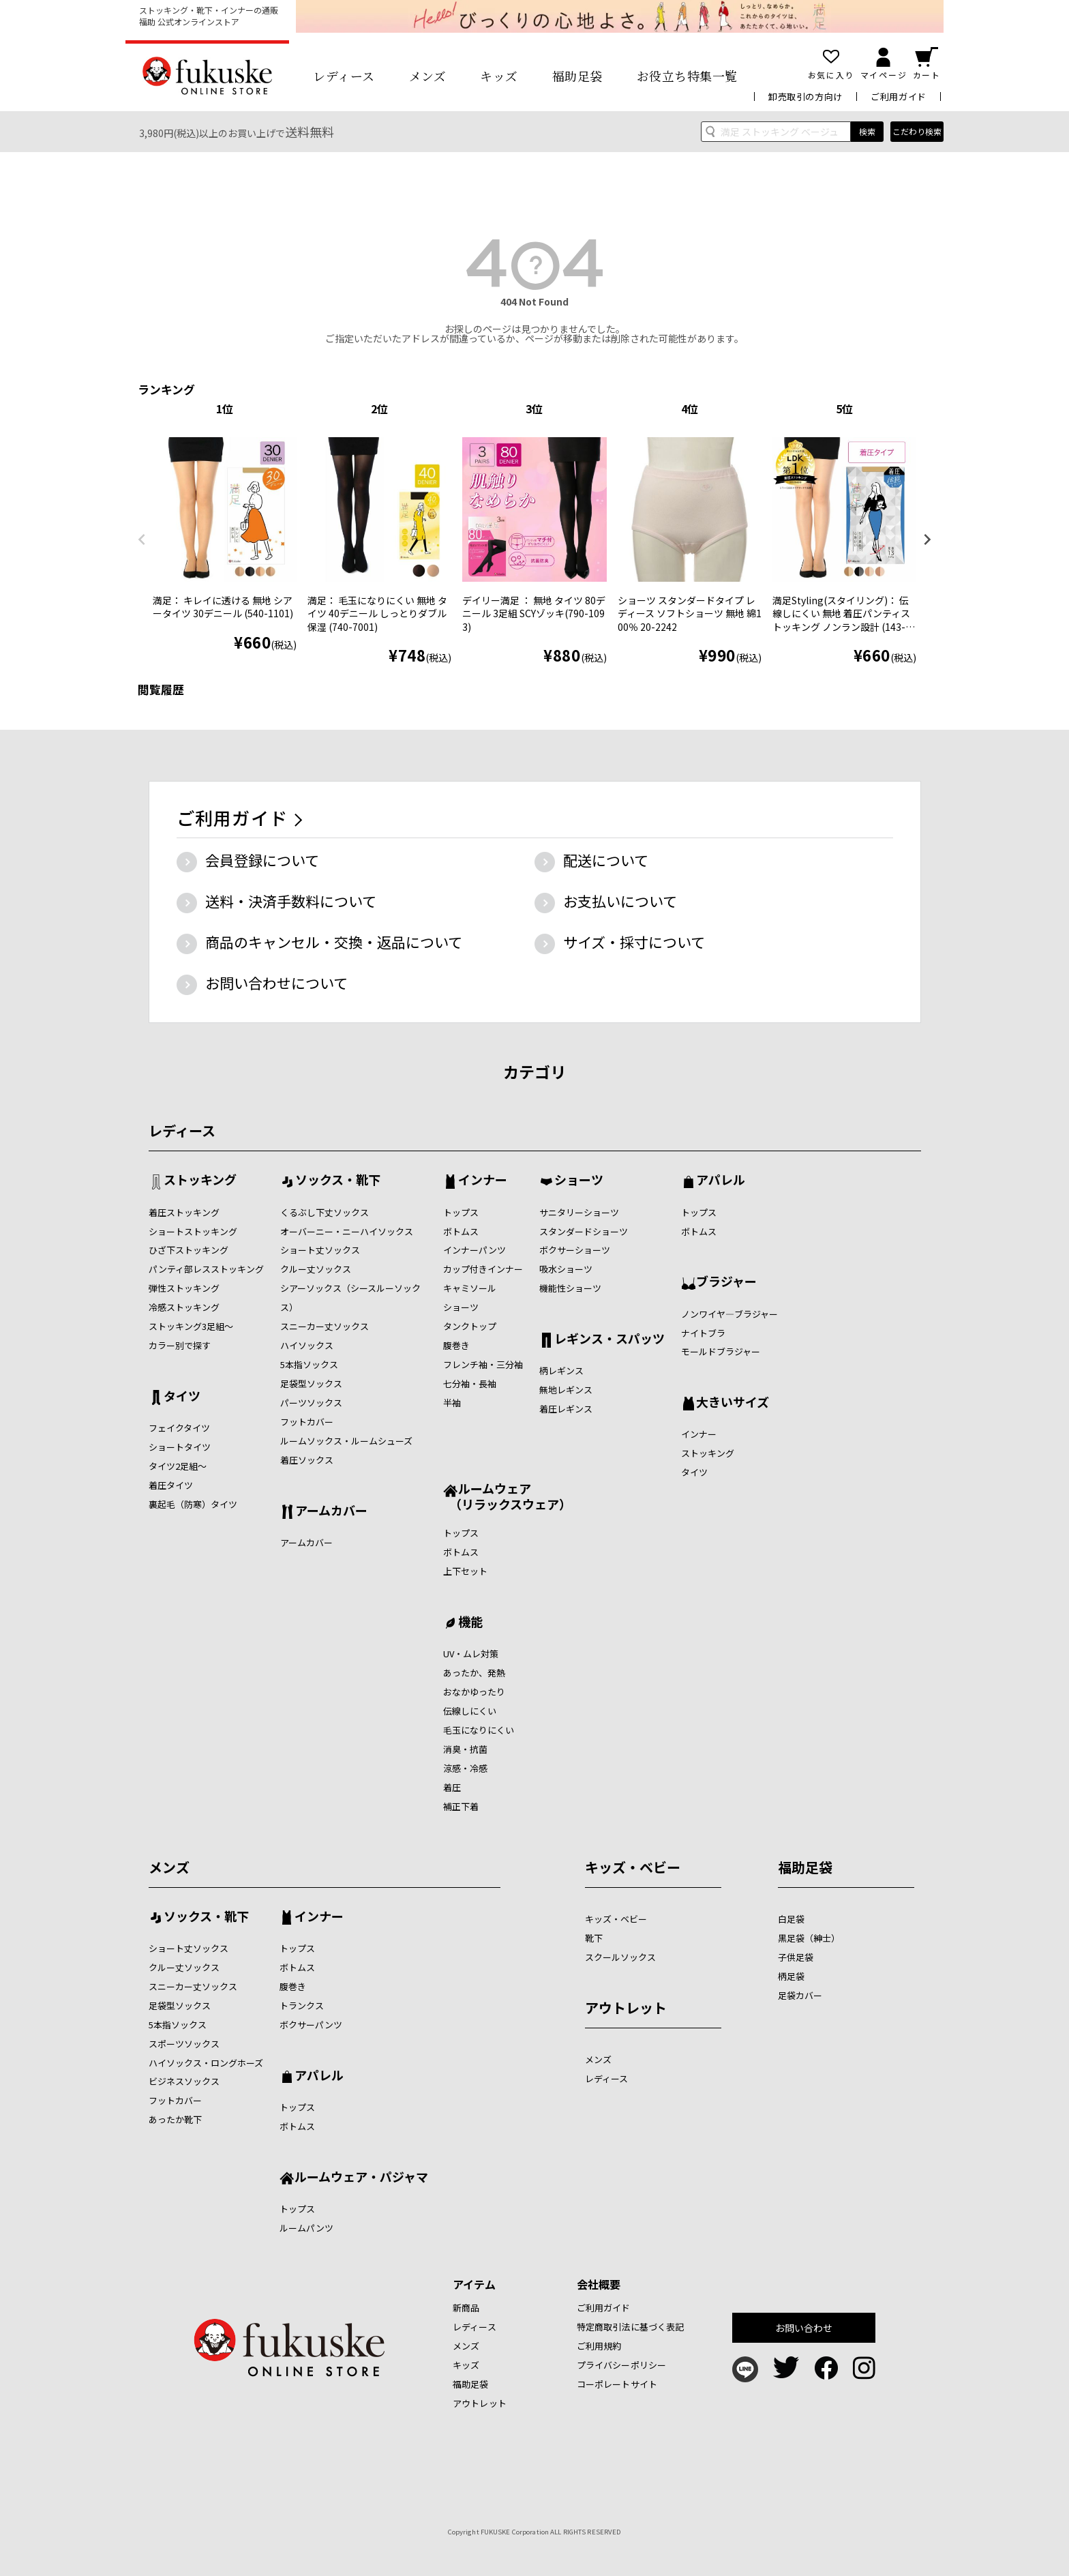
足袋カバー (800, 1995)
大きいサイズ (732, 1402)
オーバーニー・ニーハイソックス (346, 1231)
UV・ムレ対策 (470, 1653)
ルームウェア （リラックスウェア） (507, 1496)
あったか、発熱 (474, 1672)
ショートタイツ (180, 1446)
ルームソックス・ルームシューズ (346, 1440)
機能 (470, 1622)
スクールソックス (620, 1957)
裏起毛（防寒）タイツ (193, 1504)
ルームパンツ (306, 2227)
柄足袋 (791, 1976)
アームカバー (331, 1511)
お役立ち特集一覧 (687, 76)
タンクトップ (469, 1326)
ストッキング (200, 1180)
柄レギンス (561, 1370)
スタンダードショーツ (583, 1231)
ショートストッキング (193, 1231)
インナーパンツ (474, 1249)
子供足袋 (795, 1957)
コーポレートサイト (617, 2384)
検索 (867, 131)
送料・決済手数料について (290, 901)
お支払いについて (620, 901)
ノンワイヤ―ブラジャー (729, 1313)
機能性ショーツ (570, 1288)
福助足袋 (577, 76)
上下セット (465, 1571)
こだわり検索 (917, 131)
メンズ (428, 76)
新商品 (466, 2307)
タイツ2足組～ (178, 1466)
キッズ (499, 76)
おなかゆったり (474, 1691)
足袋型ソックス (311, 1383)
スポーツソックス (184, 2043)
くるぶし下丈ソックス (324, 1212)
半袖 (452, 1402)
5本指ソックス (309, 1364)
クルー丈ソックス (315, 1268)
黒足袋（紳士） (809, 1937)
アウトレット (626, 2007)
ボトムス (461, 1231)
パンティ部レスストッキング (206, 1268)
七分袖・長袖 (469, 1383)
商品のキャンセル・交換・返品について (333, 942)
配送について (605, 860)
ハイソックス (306, 1345)
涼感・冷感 (465, 1768)
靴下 (594, 1937)
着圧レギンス (565, 1408)
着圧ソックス (306, 1459)
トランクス (302, 2005)
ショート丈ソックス (320, 1249)
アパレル (720, 1180)
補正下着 (461, 1806)
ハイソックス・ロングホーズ (206, 2062)
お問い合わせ (804, 2328)
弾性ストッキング (184, 1288)
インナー (482, 1180)
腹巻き (456, 1345)
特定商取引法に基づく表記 (630, 2326)
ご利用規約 (599, 2345)
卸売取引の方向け (805, 96)
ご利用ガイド (899, 96)
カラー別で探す (180, 1345)
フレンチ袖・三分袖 (483, 1364)
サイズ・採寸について (634, 942)
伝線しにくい (469, 1710)
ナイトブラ (703, 1333)
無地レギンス (565, 1389)
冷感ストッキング (184, 1307)
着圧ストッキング (184, 1212)
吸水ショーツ (565, 1268)
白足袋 (791, 1918)
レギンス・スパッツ (609, 1339)
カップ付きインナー (483, 1268)
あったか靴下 (175, 2119)
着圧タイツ (171, 1485)
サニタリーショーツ (579, 1212)
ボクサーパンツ (311, 2024)
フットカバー (306, 1421)
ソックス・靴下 (337, 1180)
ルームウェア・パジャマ (361, 2177)
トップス (461, 1212)
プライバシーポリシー (621, 2364)
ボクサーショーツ (574, 1249)
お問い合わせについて (276, 983)
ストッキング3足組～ (191, 1326)
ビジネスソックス (184, 2081)
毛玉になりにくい (478, 1729)
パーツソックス (311, 1402)
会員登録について (262, 860)
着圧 (452, 1787)
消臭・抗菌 (465, 1749)
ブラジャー (726, 1282)
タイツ (182, 1396)
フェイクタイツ (179, 1427)
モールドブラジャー (720, 1351)
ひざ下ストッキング (188, 1249)
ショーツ (461, 1307)
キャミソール (469, 1288)
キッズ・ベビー (632, 1867)
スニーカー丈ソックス (324, 1326)
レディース (344, 76)
